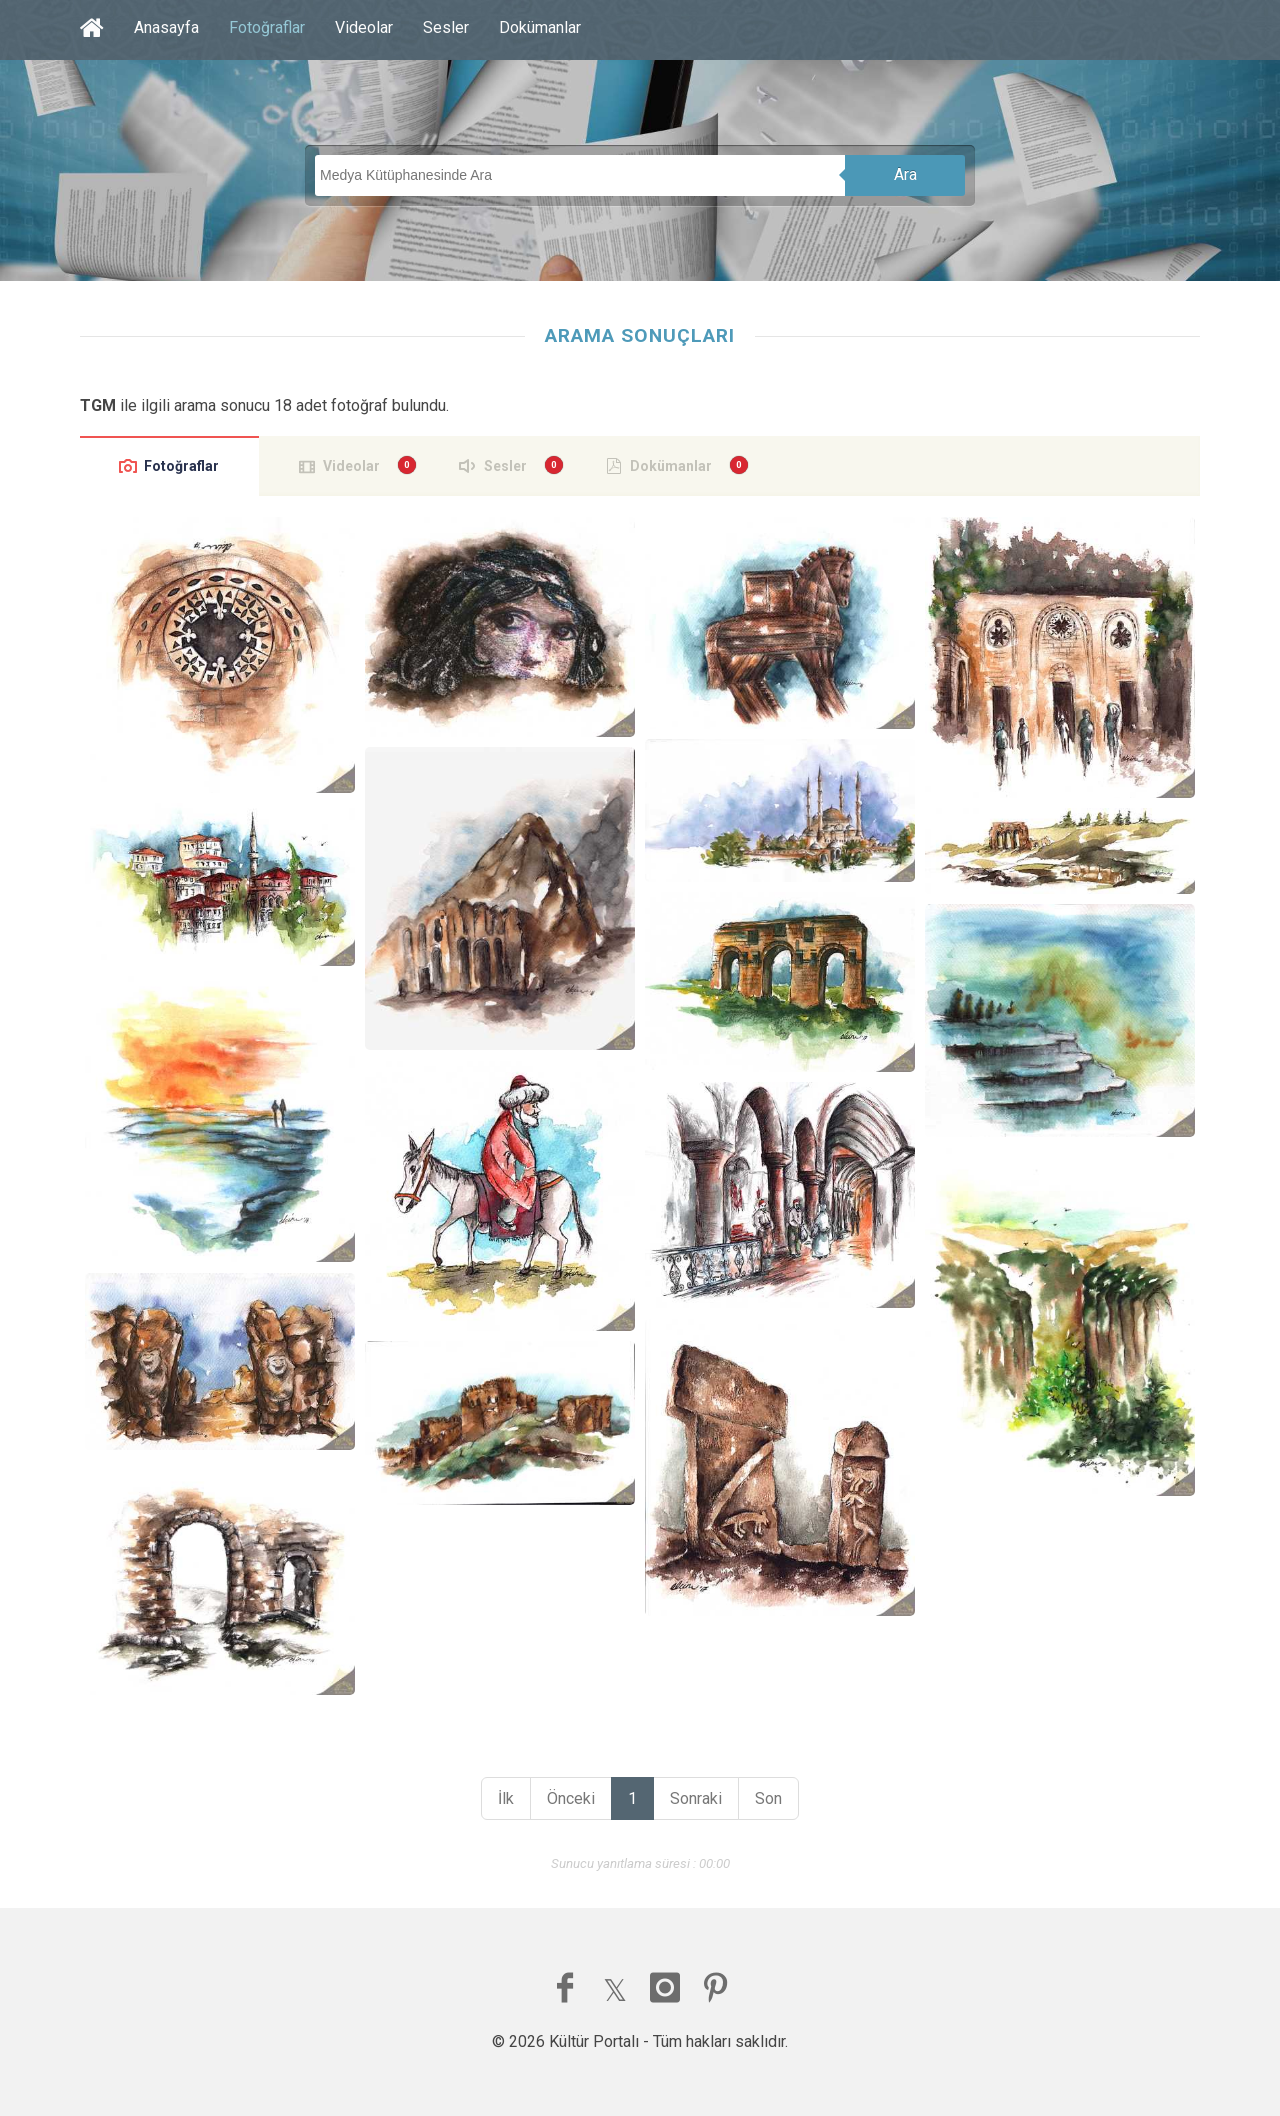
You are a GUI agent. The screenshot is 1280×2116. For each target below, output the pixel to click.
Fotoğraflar (267, 27)
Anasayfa (166, 27)
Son (768, 1798)
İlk (506, 1798)
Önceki (571, 1798)
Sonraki (696, 1798)
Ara (905, 174)
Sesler (446, 27)
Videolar (364, 27)
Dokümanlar (540, 27)
